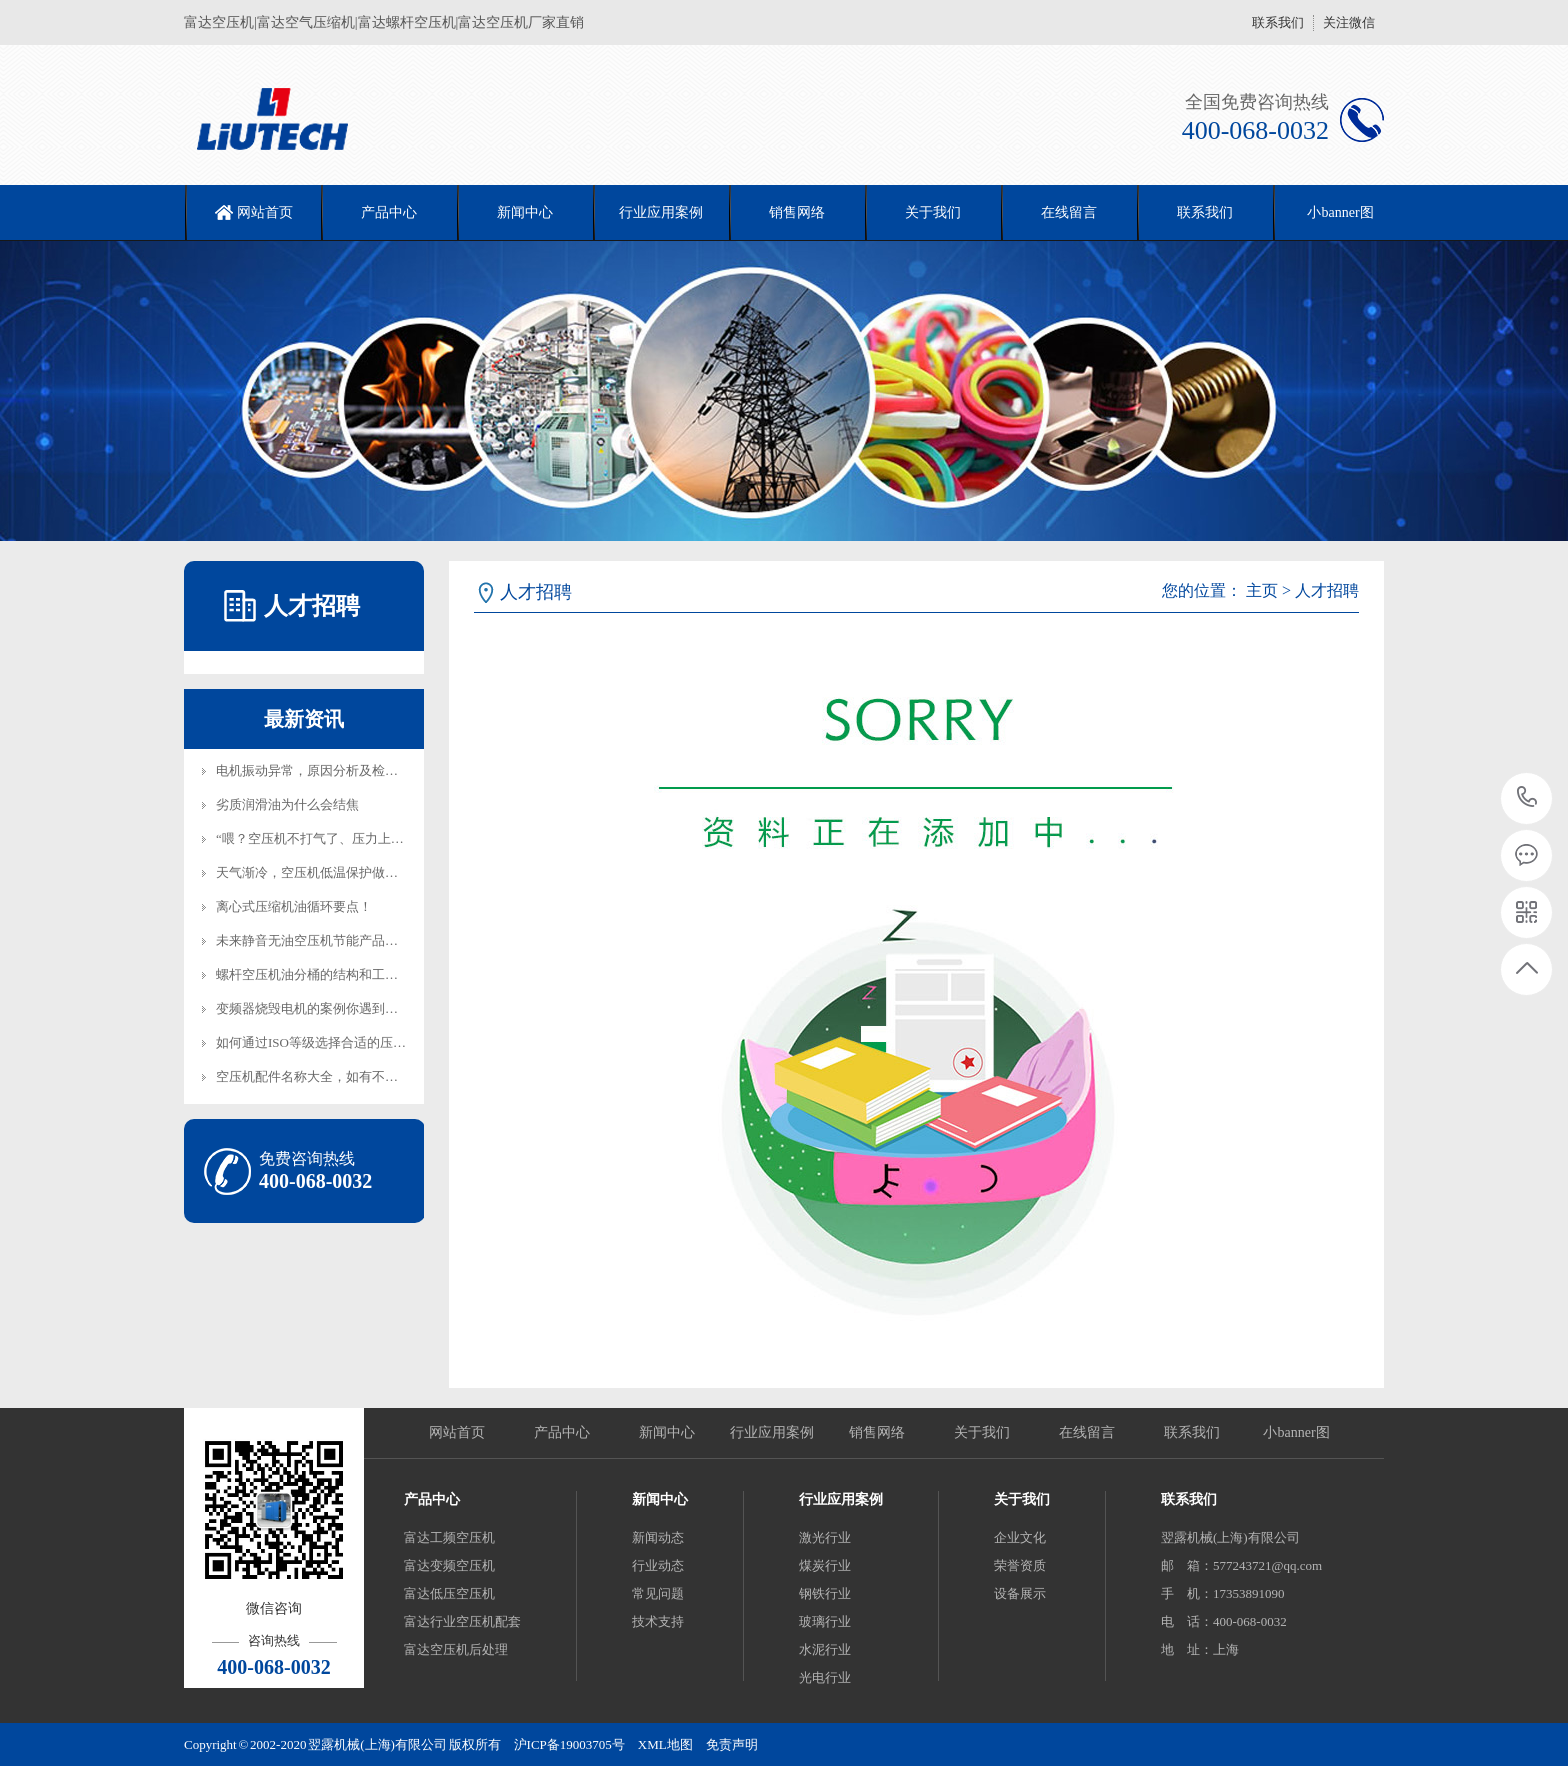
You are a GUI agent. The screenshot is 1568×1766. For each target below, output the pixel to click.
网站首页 (265, 212)
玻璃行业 (825, 1621)
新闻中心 (525, 212)
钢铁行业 (825, 1593)
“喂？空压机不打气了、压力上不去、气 (329, 838)
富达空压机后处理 (456, 1649)
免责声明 (732, 1744)
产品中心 (389, 212)
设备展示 (1020, 1593)
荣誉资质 (1020, 1565)
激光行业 (825, 1537)
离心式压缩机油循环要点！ (294, 906)
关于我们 (933, 212)
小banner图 (1340, 212)
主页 (1262, 590)
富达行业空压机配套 (462, 1621)
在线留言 (1069, 212)
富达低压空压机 (449, 1593)
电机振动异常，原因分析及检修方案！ (326, 770)
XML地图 (665, 1744)
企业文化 (1020, 1537)
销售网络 (797, 212)
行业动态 (658, 1565)
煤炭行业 (825, 1565)
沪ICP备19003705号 (569, 1744)
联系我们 (1278, 22)
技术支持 (658, 1621)
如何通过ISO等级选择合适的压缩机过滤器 (337, 1042)
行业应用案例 (661, 212)
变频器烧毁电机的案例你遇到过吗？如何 (333, 1008)
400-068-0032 (1527, 798)
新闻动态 (658, 1537)
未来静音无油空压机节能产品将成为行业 (333, 940)
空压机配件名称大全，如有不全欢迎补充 (333, 1076)
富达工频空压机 (449, 1537)
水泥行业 (825, 1649)
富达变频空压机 (449, 1565)
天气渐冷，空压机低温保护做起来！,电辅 (334, 872)
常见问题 (658, 1593)
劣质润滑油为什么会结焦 (287, 804)
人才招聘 (1327, 590)
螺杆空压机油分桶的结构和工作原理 (320, 974)
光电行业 (825, 1677)
